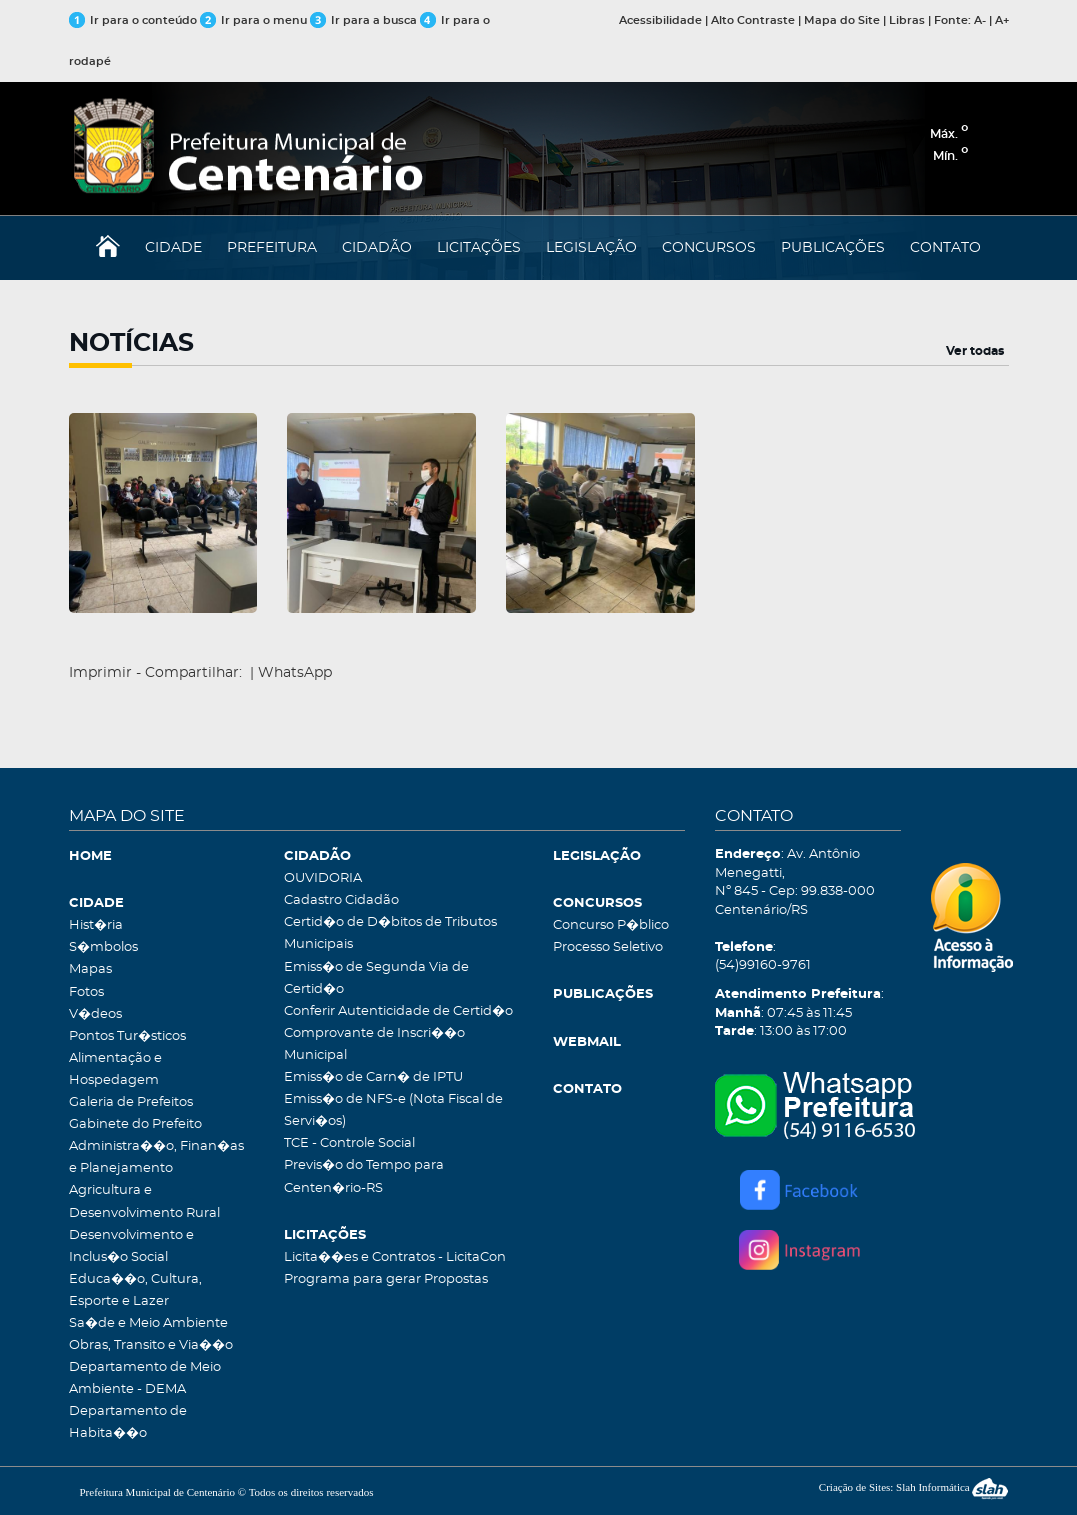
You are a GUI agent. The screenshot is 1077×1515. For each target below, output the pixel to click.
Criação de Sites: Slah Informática (914, 1487)
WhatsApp (295, 673)
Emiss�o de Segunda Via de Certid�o (376, 978)
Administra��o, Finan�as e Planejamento (156, 1157)
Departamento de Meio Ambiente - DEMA (145, 1378)
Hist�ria (96, 925)
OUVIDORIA (323, 878)
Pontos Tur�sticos (127, 1036)
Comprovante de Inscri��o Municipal (374, 1044)
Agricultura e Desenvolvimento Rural (144, 1201)
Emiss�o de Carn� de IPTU (373, 1077)
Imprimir (100, 673)
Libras (907, 20)
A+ (1002, 20)
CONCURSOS (709, 248)
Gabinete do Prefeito (135, 1124)
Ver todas (975, 351)
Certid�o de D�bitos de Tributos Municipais (390, 933)
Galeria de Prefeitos (131, 1102)
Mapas (90, 969)
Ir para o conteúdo (133, 20)
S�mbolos (103, 947)
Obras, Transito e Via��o (151, 1345)
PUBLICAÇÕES (833, 248)
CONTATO (945, 248)
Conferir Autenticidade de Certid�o (398, 1011)
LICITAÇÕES (479, 248)
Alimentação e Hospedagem (115, 1069)
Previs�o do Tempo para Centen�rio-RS (364, 1176)
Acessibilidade (660, 20)
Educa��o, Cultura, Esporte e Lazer (135, 1290)
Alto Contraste (753, 20)
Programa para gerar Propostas (386, 1279)
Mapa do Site (842, 20)
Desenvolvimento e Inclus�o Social (131, 1246)
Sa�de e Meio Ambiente (148, 1323)
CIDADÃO (377, 248)
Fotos (86, 992)
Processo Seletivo (608, 947)
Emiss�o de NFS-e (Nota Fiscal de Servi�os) (393, 1110)
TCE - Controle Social (349, 1143)
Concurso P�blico (611, 925)
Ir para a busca (363, 20)
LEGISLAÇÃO (591, 248)
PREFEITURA (272, 248)
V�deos (95, 1014)
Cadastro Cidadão (341, 900)
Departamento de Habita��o (128, 1422)
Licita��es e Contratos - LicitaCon (395, 1257)
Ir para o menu (255, 20)
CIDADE (173, 248)
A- (980, 20)
